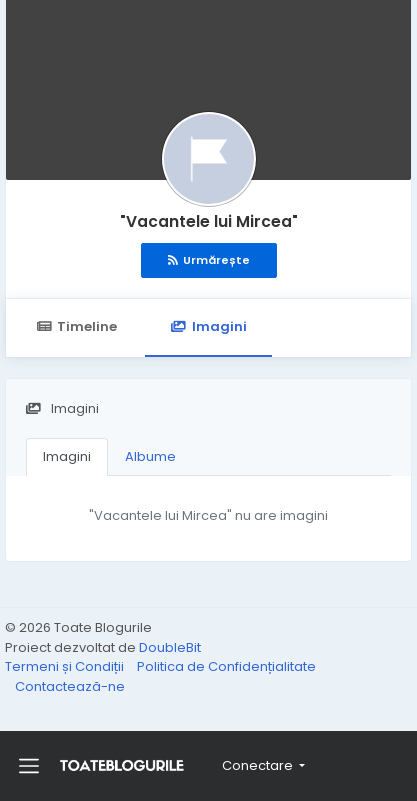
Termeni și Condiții (66, 666)
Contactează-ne (70, 686)
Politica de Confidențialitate (226, 666)
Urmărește (209, 260)
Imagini (208, 326)
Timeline (76, 326)
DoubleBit (170, 647)
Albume (150, 456)
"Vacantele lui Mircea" (209, 221)
